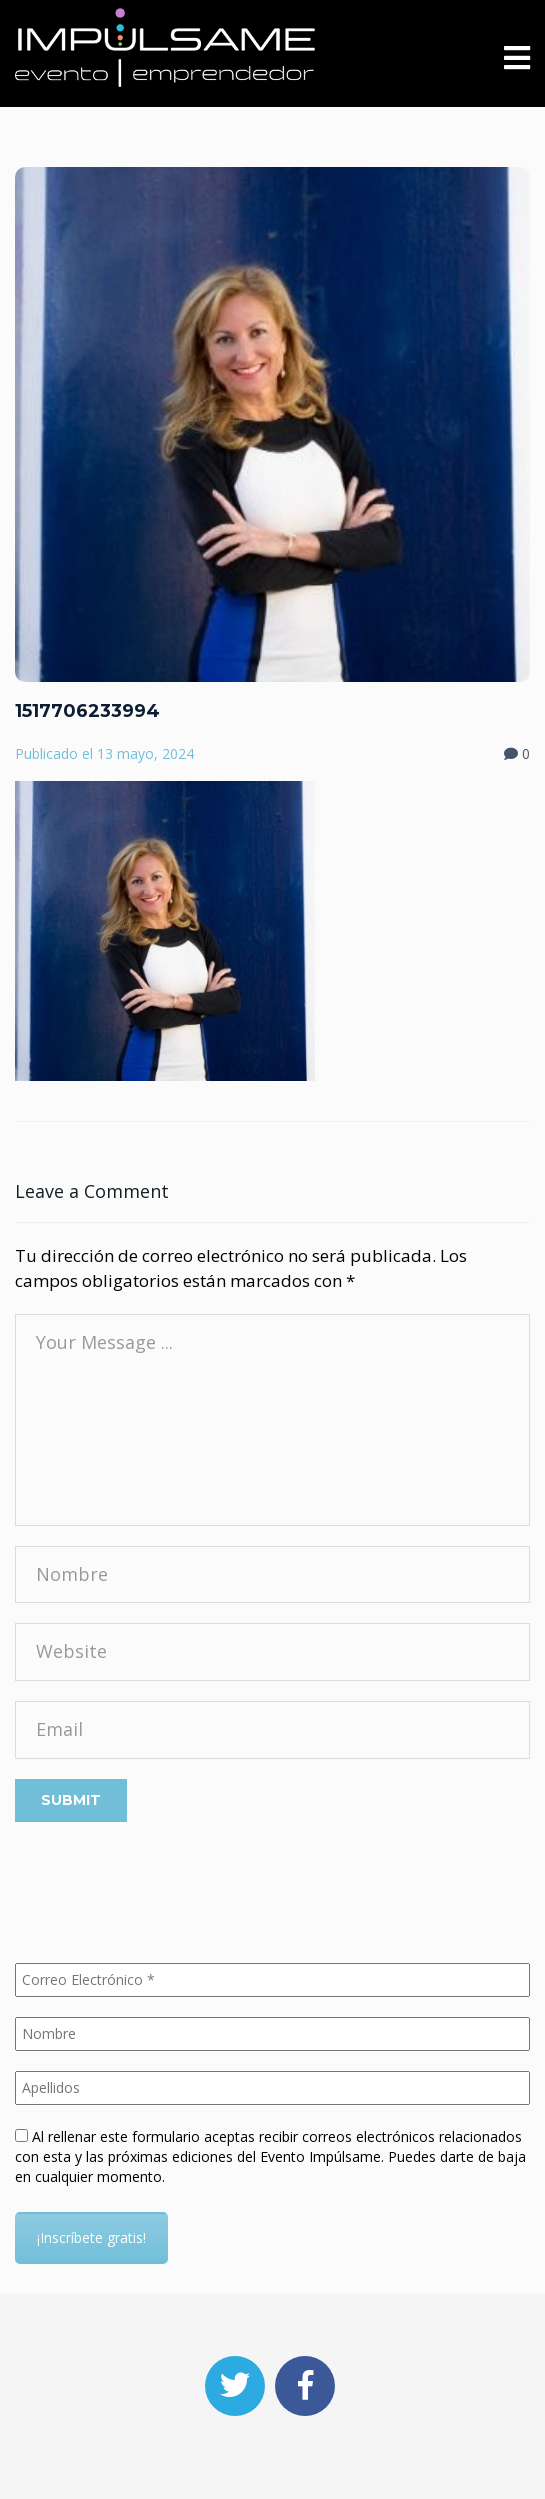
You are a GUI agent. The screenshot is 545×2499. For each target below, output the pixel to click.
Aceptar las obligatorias (100, 2468)
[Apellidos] (272, 2088)
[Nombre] (272, 2034)
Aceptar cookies (258, 2468)
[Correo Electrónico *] (272, 1980)
